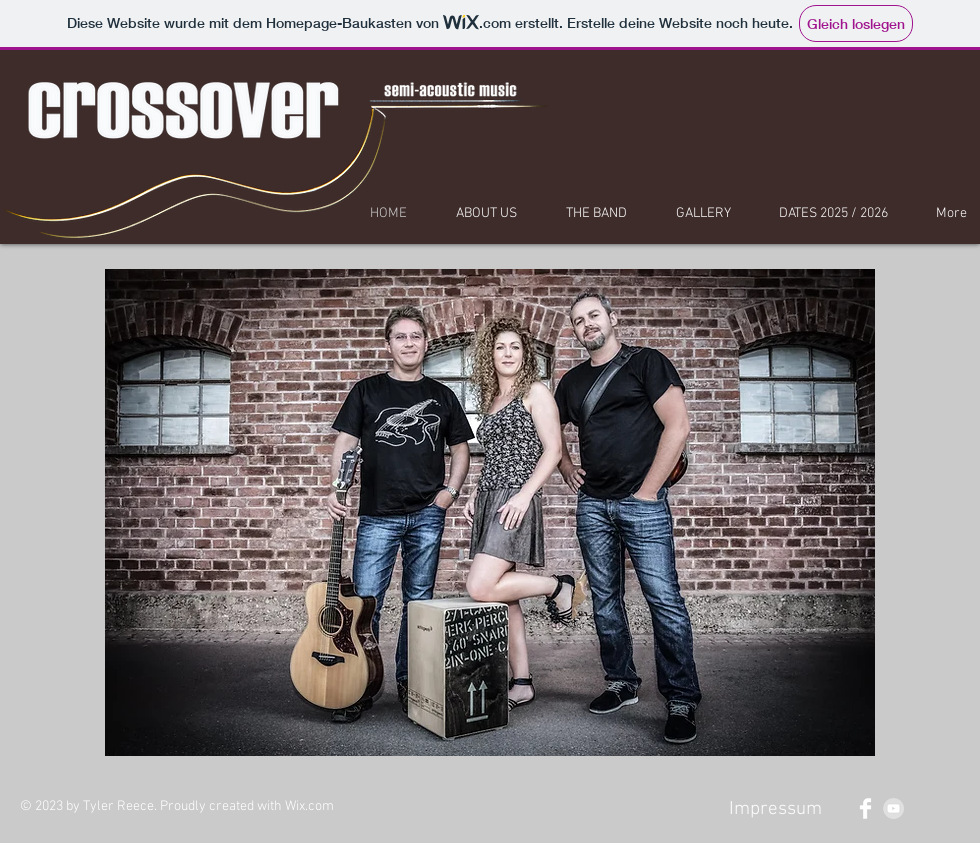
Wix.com (309, 806)
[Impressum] (775, 810)
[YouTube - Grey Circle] (893, 808)
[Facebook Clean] (865, 808)
